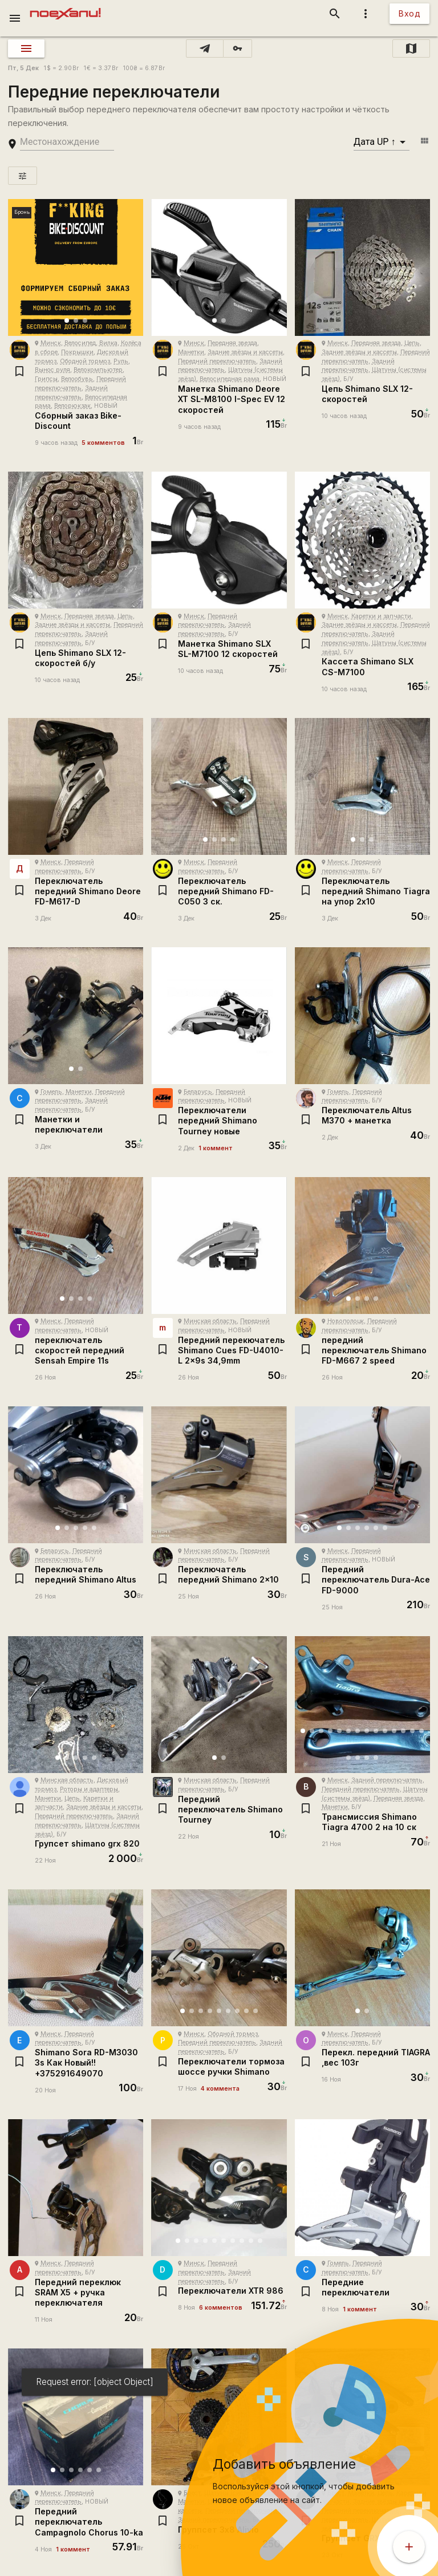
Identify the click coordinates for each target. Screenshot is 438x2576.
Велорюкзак (72, 405)
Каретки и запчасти (381, 616)
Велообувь (77, 379)
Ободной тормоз (85, 361)
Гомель (51, 1092)
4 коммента (220, 2088)
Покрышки (77, 352)
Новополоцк (345, 1321)
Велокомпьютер (98, 370)
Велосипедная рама (229, 379)
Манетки (191, 352)
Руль (120, 361)
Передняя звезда (232, 343)
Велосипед (80, 343)
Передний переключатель (217, 361)
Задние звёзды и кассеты (245, 352)
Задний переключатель (387, 1780)
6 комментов (220, 2307)
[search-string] (67, 142)
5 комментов (103, 443)
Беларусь (198, 1092)
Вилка (108, 343)
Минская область (210, 1321)
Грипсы (46, 379)
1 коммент (215, 1148)
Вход (409, 13)
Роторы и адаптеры (89, 1789)
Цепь (412, 343)
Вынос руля (52, 370)
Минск (50, 343)
